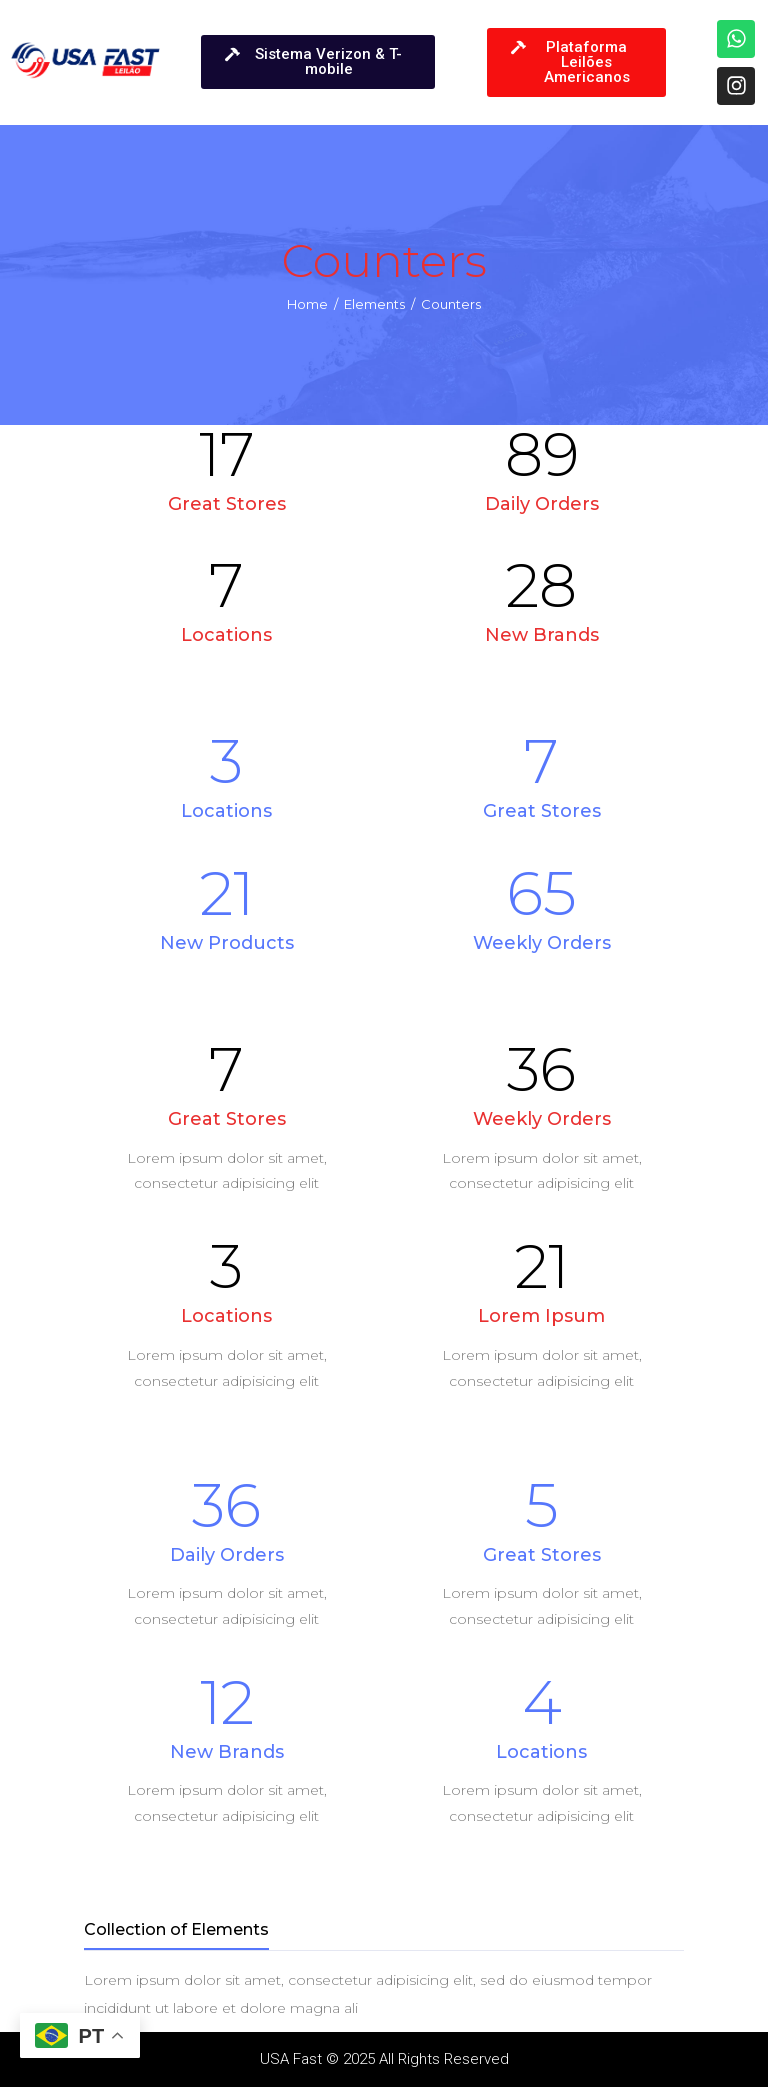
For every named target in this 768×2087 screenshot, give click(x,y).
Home (307, 304)
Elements (374, 304)
